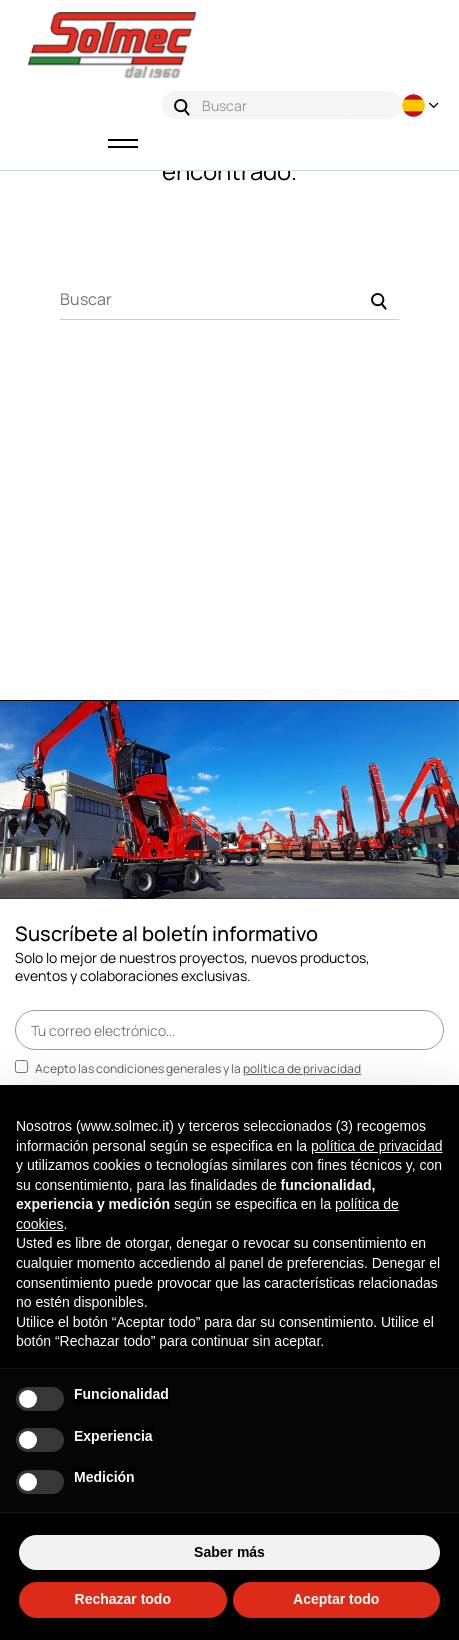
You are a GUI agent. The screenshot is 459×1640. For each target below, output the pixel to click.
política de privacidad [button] (377, 1146)
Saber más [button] (229, 1552)
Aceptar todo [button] (336, 1599)
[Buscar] (229, 300)
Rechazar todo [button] (123, 1599)
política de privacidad (302, 1068)
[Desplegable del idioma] (423, 105)
